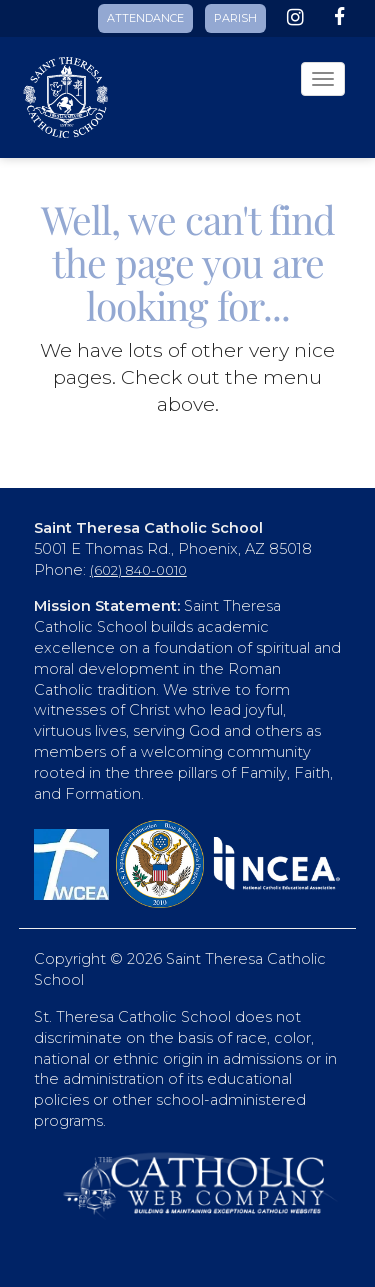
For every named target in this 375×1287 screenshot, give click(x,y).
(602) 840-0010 (138, 570)
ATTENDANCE (145, 18)
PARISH (235, 18)
